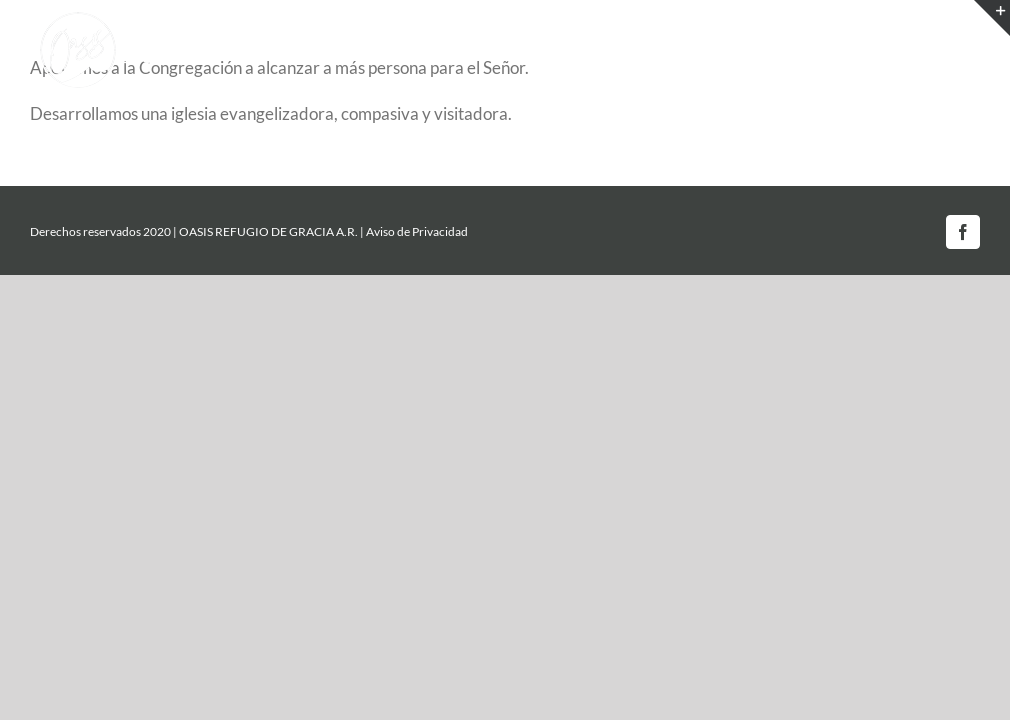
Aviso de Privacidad (417, 231)
